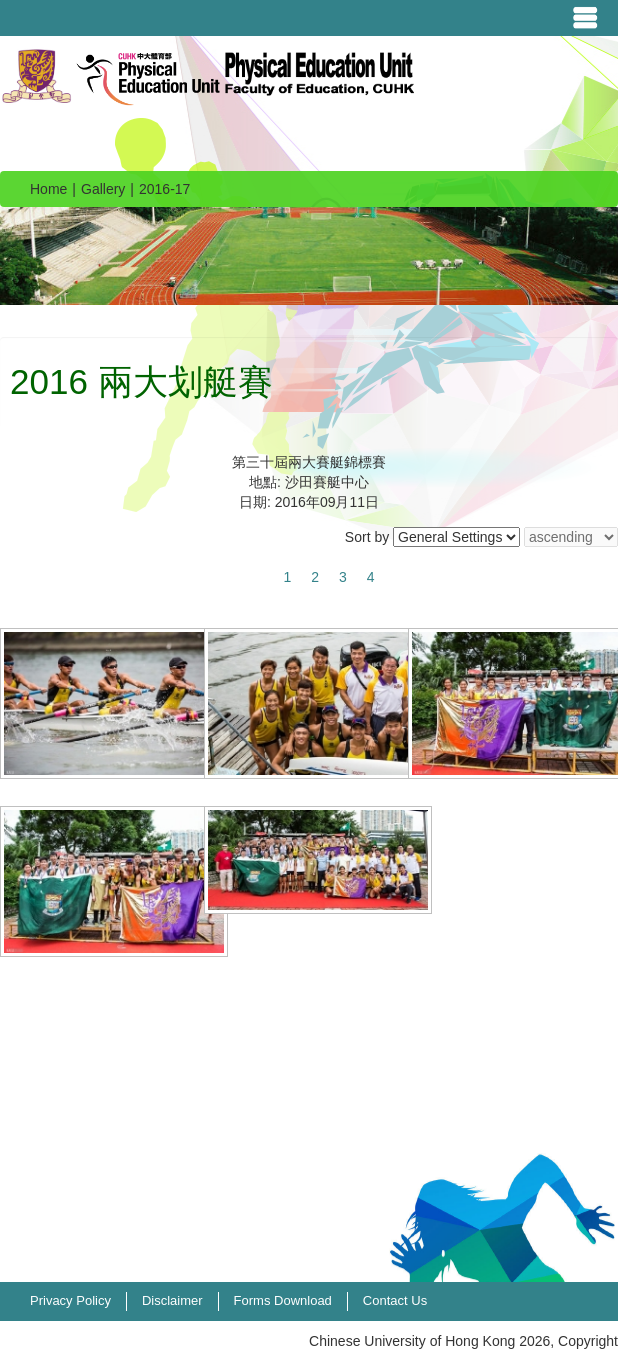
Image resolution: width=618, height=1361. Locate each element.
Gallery (103, 189)
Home (48, 189)
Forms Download (283, 1300)
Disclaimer (172, 1300)
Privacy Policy (70, 1300)
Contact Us (395, 1300)
